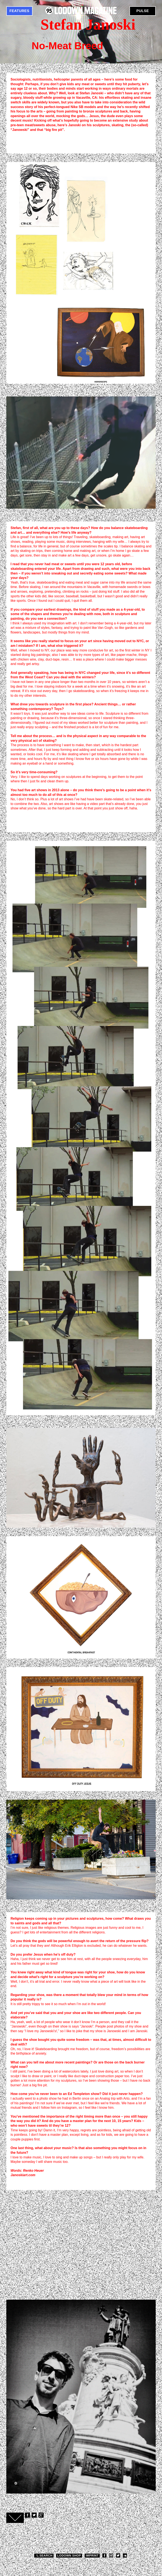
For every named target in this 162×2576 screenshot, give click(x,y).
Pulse (142, 11)
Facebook (27, 2515)
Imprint (92, 2555)
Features (19, 11)
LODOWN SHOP (69, 2555)
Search (44, 2555)
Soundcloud (124, 2555)
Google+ (41, 2515)
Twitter (34, 2515)
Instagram (111, 2555)
